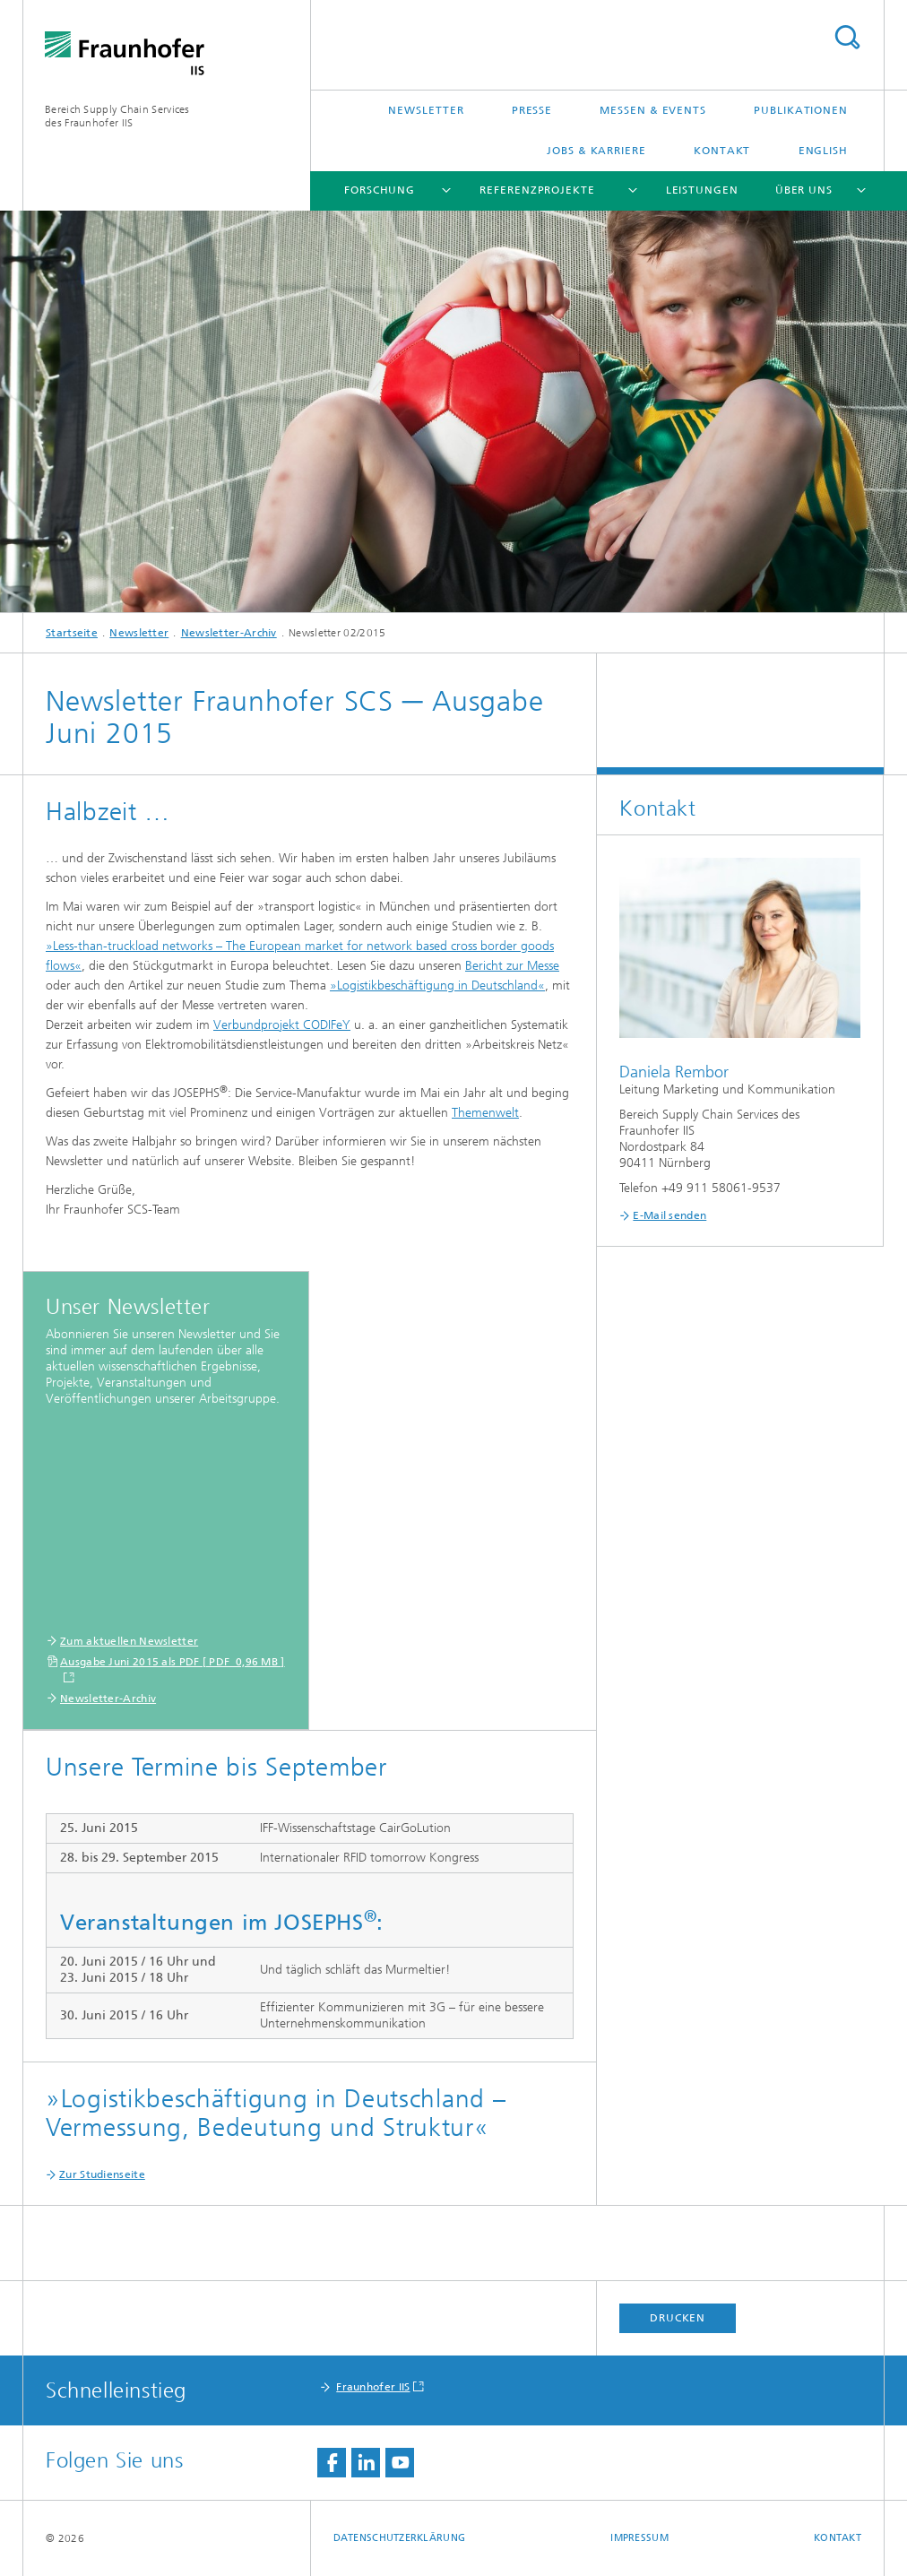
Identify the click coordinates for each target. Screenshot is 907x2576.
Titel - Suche (847, 37)
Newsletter (425, 110)
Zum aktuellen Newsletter (129, 1641)
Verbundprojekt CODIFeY (281, 1025)
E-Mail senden (669, 1215)
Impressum (639, 2538)
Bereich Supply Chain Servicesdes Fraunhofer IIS (117, 116)
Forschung (379, 190)
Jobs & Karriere (596, 150)
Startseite (72, 633)
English (823, 150)
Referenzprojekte (536, 190)
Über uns (804, 190)
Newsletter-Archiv (229, 633)
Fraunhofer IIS (373, 2387)
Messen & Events (653, 110)
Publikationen (801, 110)
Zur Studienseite (102, 2174)
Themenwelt (485, 1112)
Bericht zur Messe (512, 965)
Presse (532, 110)
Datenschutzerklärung (399, 2538)
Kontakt (722, 150)
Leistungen (702, 190)
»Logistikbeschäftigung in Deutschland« (437, 985)
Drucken (677, 2318)
